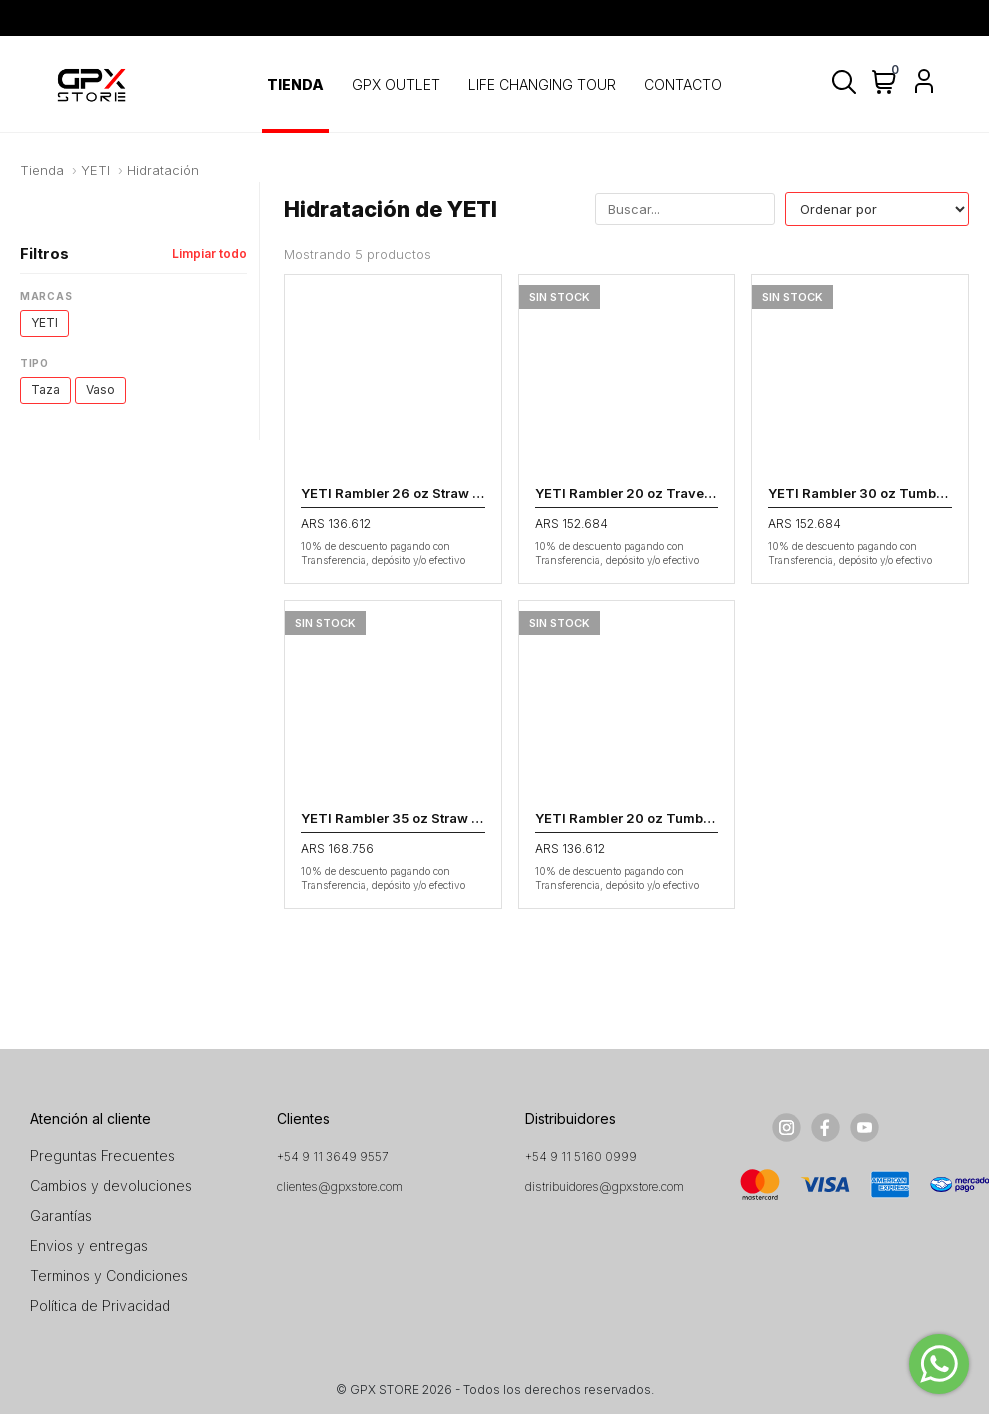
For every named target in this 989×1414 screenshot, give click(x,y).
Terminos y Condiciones (109, 1275)
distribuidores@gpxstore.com (604, 1186)
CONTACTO (683, 84)
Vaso (100, 389)
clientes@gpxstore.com (340, 1186)
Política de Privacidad (100, 1305)
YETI (95, 170)
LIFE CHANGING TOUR (542, 84)
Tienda (42, 170)
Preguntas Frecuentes (102, 1155)
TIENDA (295, 84)
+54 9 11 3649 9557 (333, 1156)
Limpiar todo (209, 253)
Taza (45, 389)
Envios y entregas (89, 1245)
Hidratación (163, 170)
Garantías (61, 1215)
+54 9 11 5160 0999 (581, 1156)
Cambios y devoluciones (111, 1185)
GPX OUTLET (396, 84)
